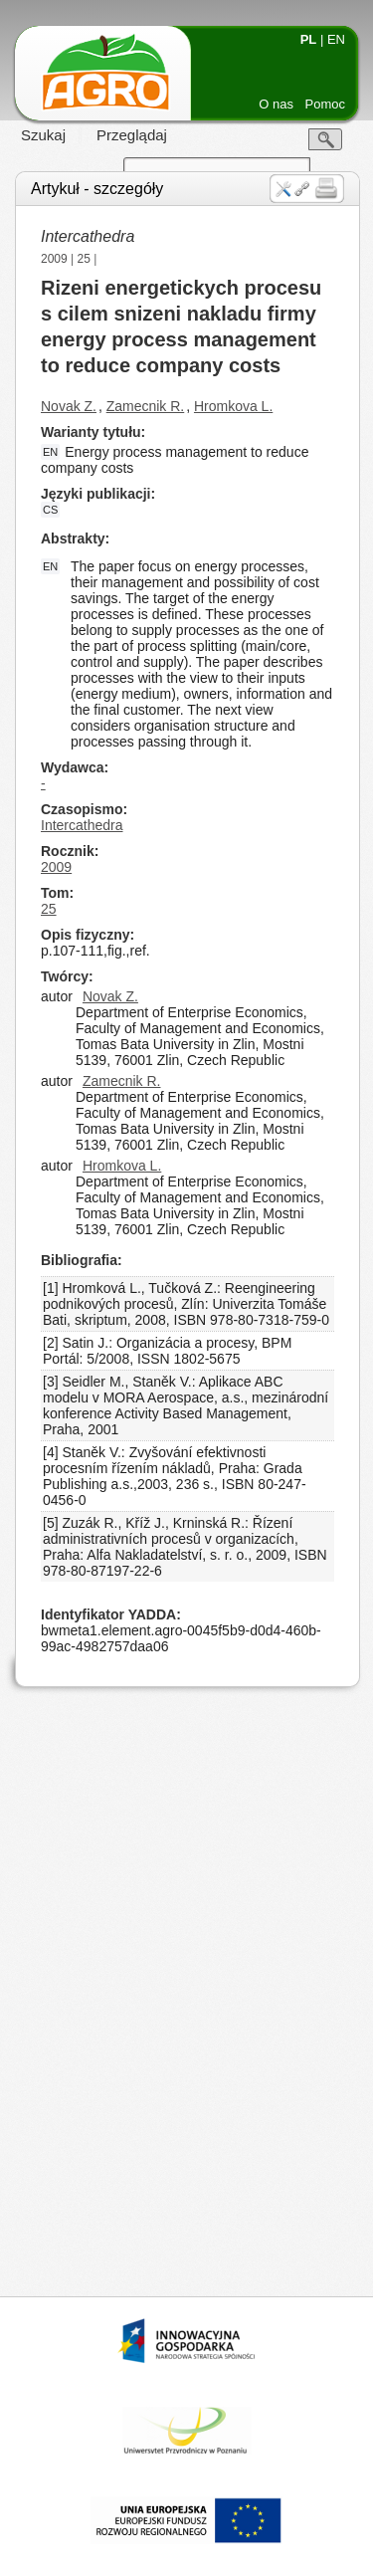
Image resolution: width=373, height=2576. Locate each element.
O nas (276, 104)
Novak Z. (68, 406)
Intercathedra (82, 825)
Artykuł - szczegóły (97, 188)
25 (84, 259)
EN (336, 39)
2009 (54, 259)
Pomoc (325, 104)
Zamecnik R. (145, 406)
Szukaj (43, 134)
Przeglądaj (131, 134)
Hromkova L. (233, 406)
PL (308, 39)
